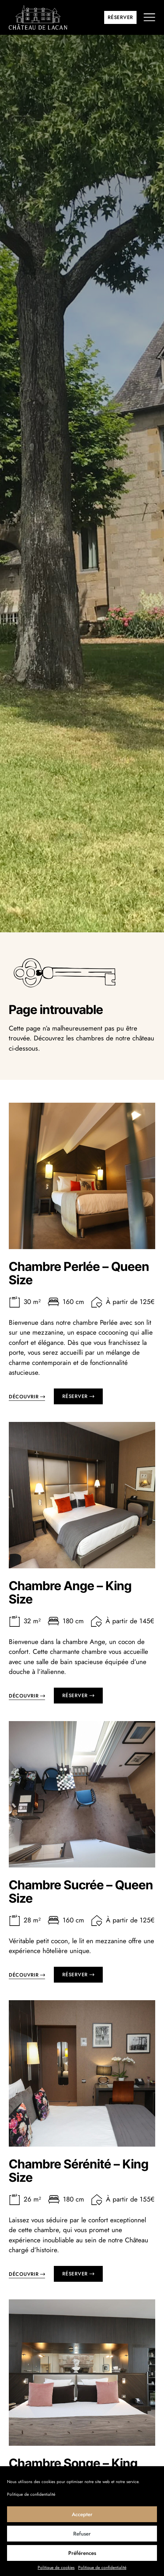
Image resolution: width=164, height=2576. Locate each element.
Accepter (82, 2514)
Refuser (82, 2534)
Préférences (82, 2553)
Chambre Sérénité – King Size (79, 2182)
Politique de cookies (56, 2567)
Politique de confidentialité (31, 2494)
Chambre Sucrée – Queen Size (81, 1903)
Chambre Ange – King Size (70, 1603)
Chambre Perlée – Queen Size (79, 1284)
